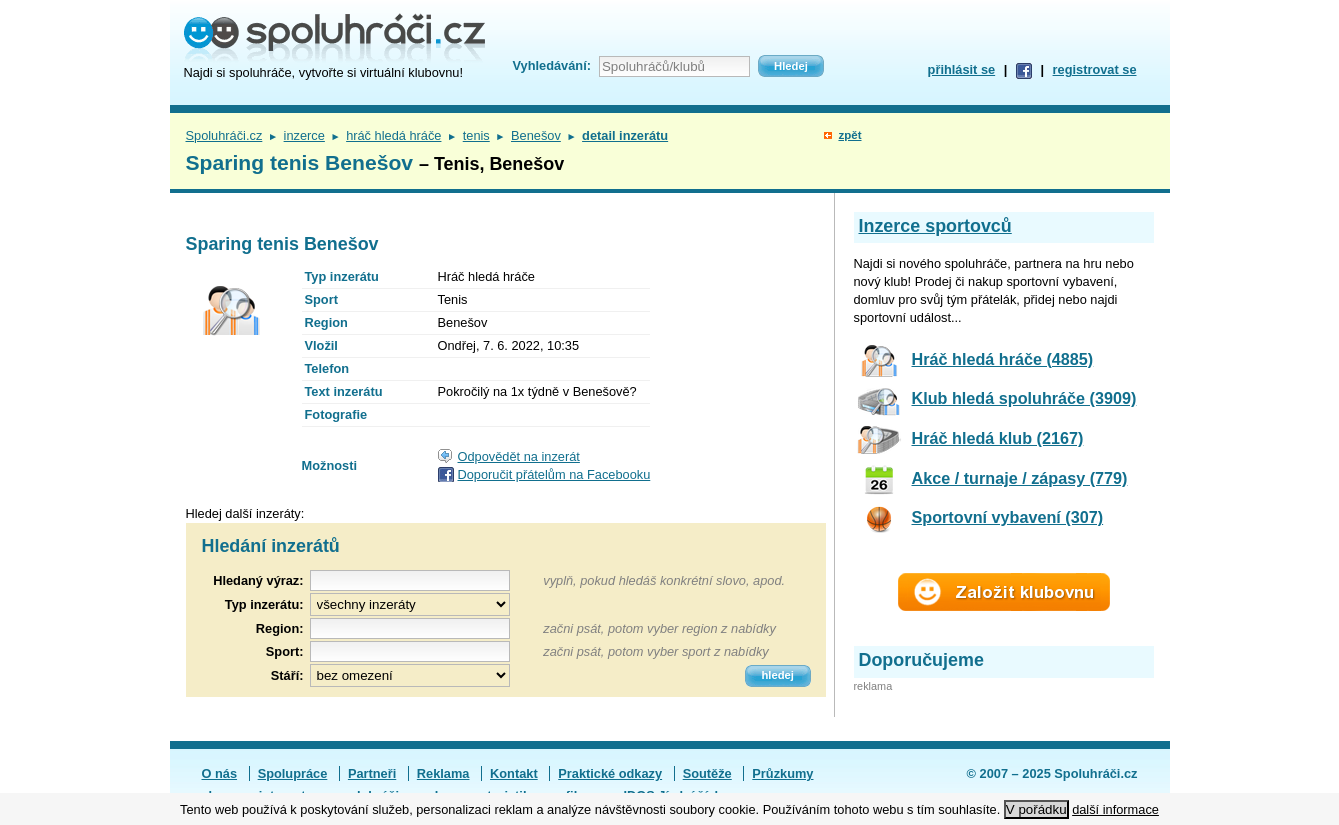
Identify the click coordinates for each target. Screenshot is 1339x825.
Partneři (372, 773)
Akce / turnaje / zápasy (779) (1020, 478)
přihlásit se (962, 69)
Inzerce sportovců (935, 226)
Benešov (536, 135)
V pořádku (1036, 809)
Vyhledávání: (552, 65)
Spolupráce (293, 773)
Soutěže (707, 773)
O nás (220, 773)
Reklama (443, 773)
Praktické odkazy (610, 773)
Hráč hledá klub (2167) (998, 438)
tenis (476, 135)
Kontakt (514, 773)
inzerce (304, 135)
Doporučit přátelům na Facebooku (554, 474)
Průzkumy (782, 773)
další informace (1115, 809)
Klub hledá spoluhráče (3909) (1024, 398)
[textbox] (410, 628)
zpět (849, 135)
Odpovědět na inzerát (519, 456)
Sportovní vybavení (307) (1008, 517)
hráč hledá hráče (393, 135)
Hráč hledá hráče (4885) (1003, 359)
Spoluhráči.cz (224, 135)
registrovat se (1095, 69)
